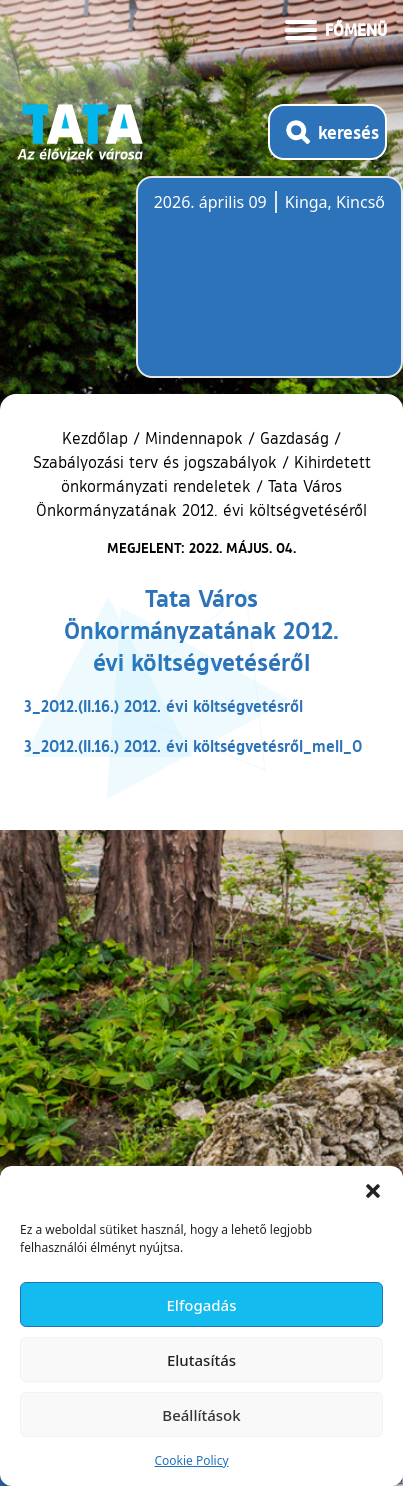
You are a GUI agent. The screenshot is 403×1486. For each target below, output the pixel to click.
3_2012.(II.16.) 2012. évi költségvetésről (163, 705)
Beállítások (201, 1415)
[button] (373, 1191)
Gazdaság (294, 438)
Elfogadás (202, 1305)
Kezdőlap (97, 438)
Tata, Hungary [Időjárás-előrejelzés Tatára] (266, 289)
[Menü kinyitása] (336, 28)
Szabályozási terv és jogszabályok (155, 462)
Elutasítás (201, 1360)
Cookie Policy (191, 1460)
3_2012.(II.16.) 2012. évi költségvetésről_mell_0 (193, 745)
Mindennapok (194, 438)
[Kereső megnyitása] (327, 132)
